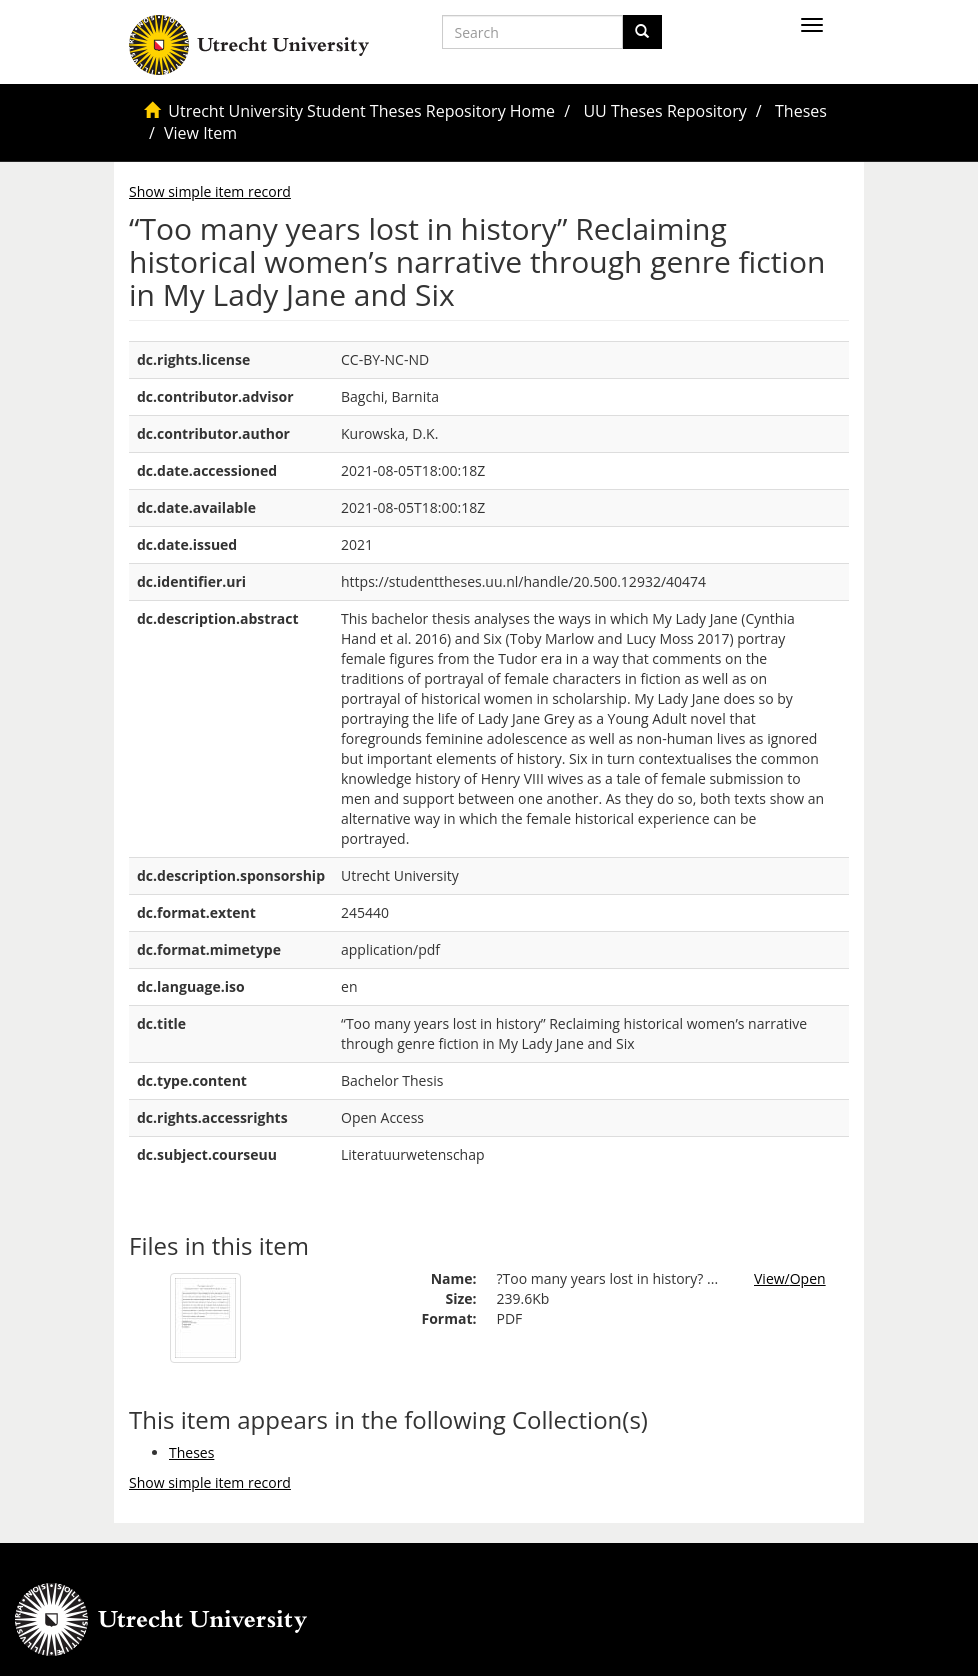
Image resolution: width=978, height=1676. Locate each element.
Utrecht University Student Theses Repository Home (361, 111)
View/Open (790, 1278)
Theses (801, 111)
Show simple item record (210, 191)
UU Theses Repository (664, 111)
